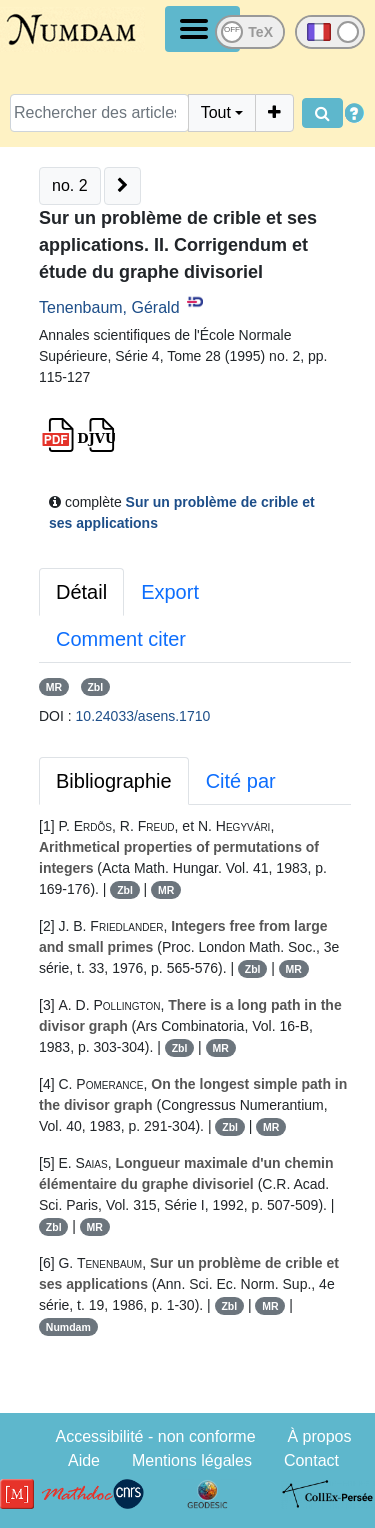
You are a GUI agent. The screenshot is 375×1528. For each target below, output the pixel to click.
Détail (81, 592)
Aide (84, 1460)
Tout (216, 112)
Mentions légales (192, 1460)
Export (170, 592)
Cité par (241, 781)
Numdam (68, 1327)
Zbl (95, 687)
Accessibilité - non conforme (155, 1436)
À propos (319, 1436)
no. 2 (70, 185)
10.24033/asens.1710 (143, 716)
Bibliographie (114, 781)
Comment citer (121, 639)
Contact (311, 1460)
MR (54, 687)
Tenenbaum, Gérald (109, 307)
